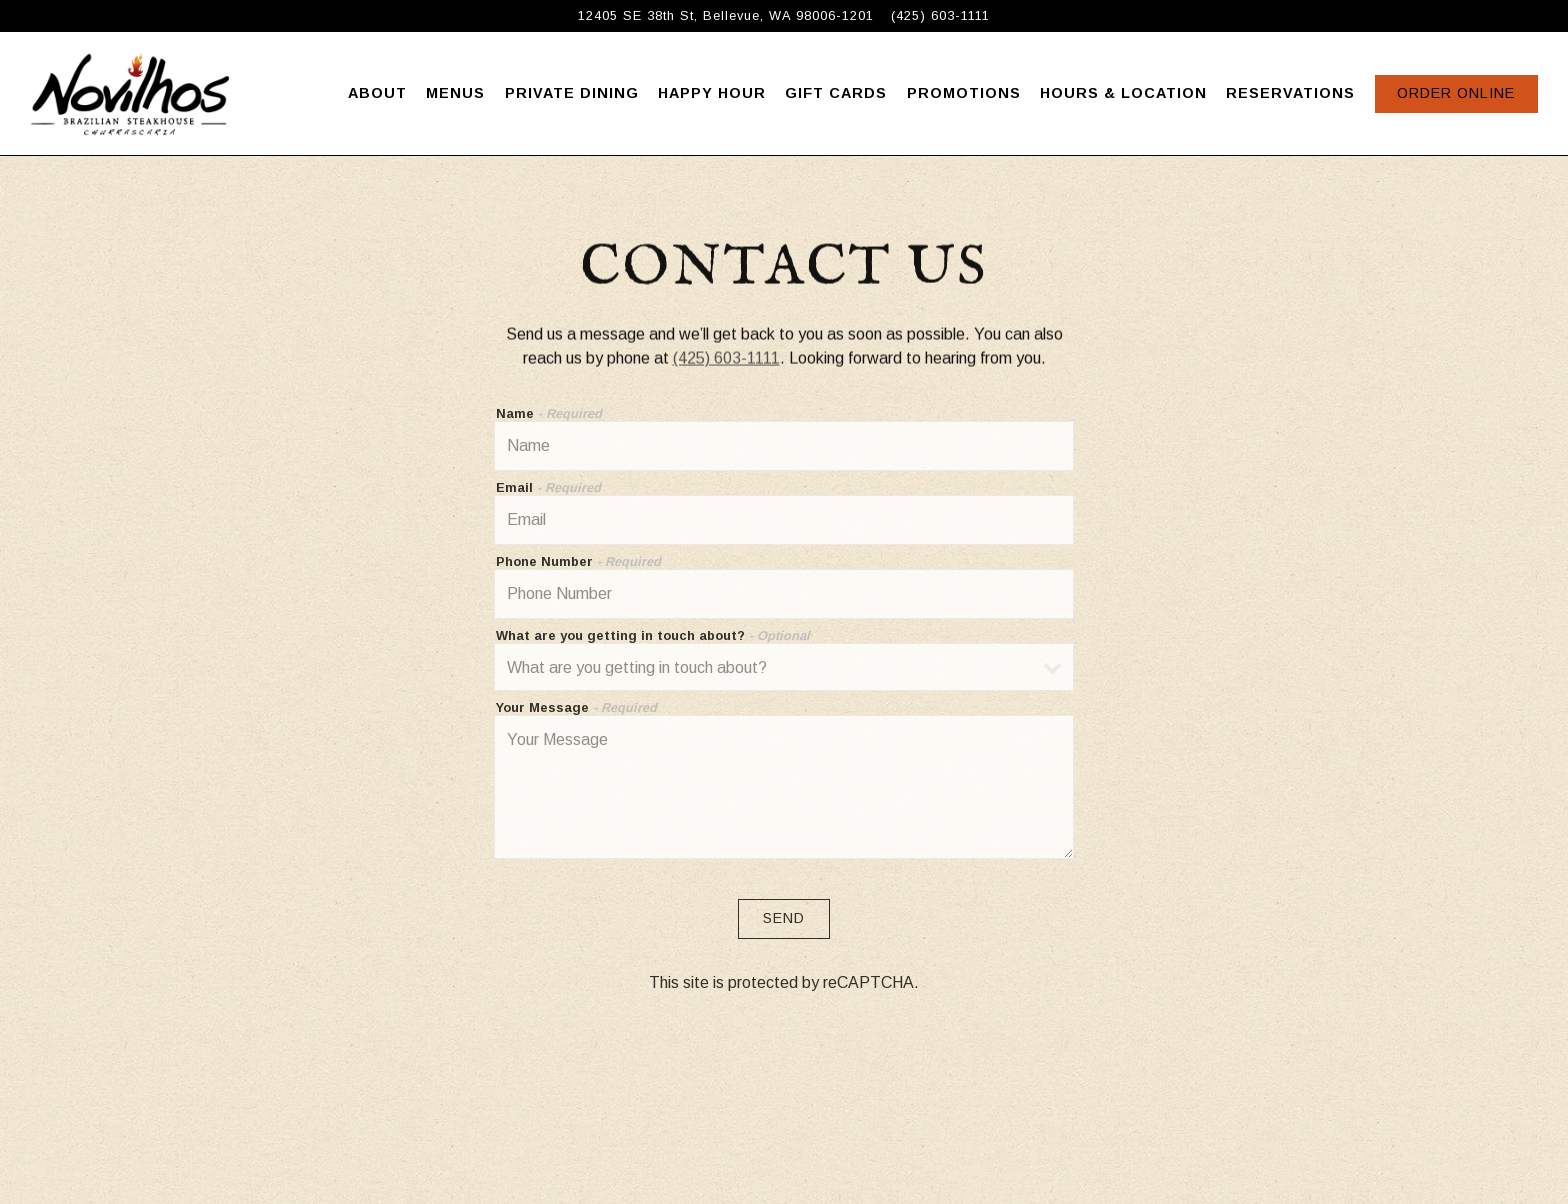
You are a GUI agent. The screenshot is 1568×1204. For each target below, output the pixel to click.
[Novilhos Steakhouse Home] (130, 93)
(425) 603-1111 (726, 359)
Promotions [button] (964, 93)
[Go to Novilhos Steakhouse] (726, 15)
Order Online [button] (1456, 93)
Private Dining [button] (572, 93)
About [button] (377, 93)
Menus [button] (455, 93)
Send (784, 921)
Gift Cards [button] (836, 93)
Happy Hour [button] (712, 93)
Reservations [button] (1290, 93)
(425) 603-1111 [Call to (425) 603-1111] (940, 15)
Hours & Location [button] (1123, 93)
